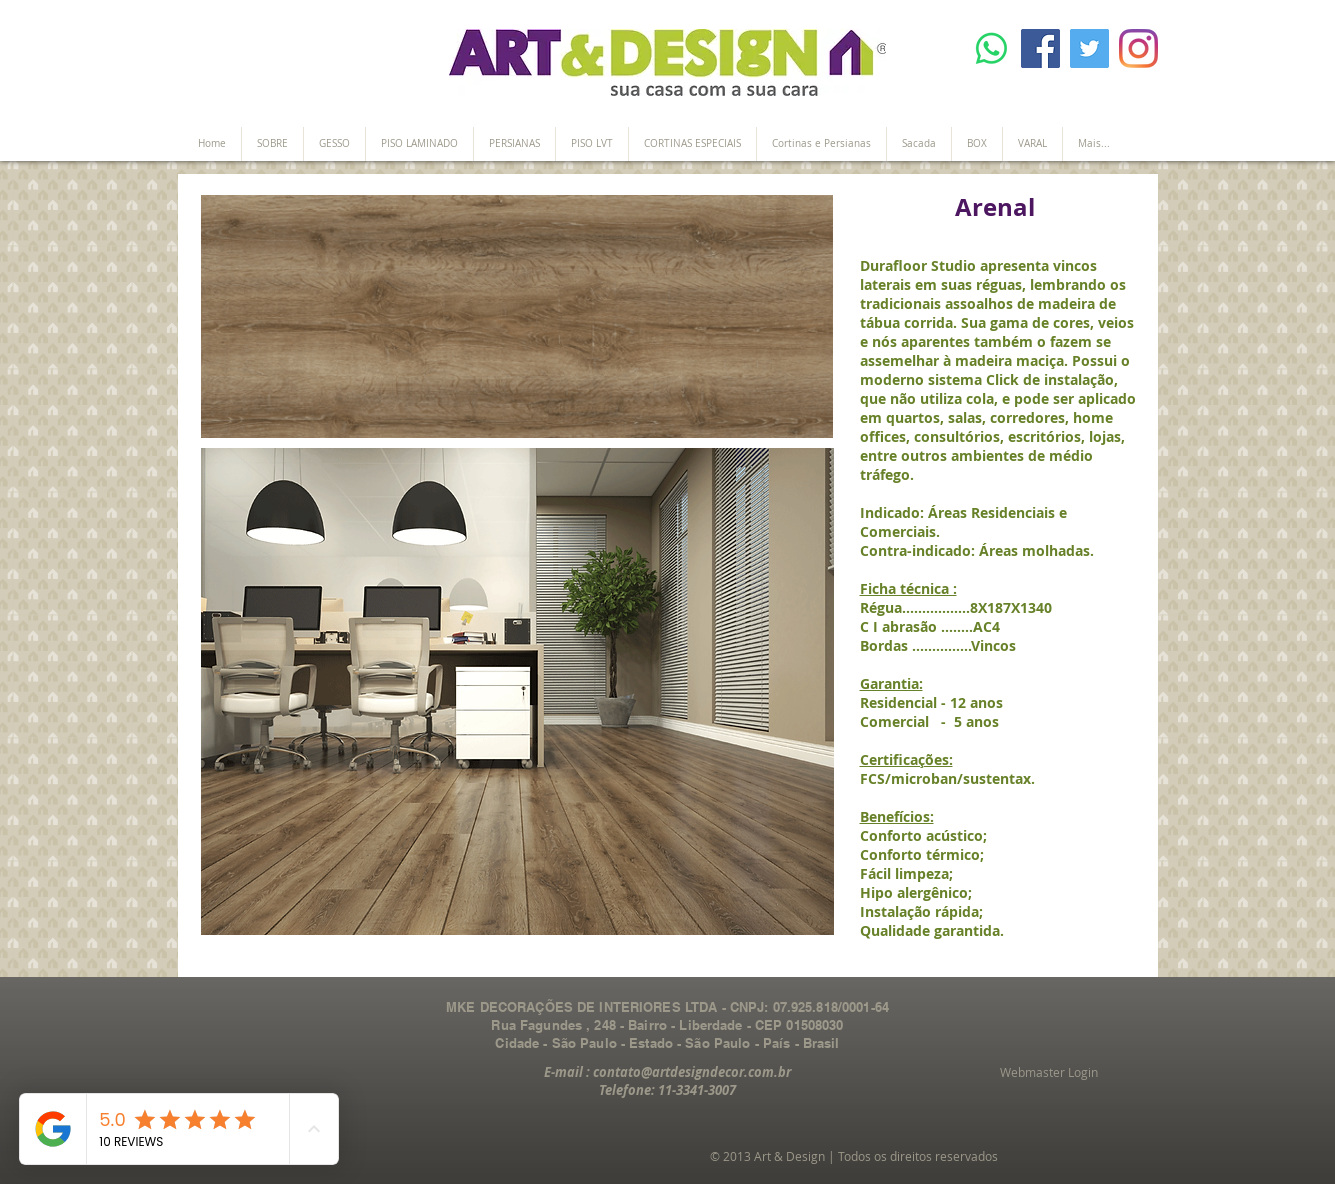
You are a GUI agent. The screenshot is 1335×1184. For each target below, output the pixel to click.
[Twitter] (1089, 48)
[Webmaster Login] (1049, 1073)
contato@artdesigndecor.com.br (692, 1072)
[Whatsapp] (991, 48)
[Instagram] (1138, 48)
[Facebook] (1040, 48)
